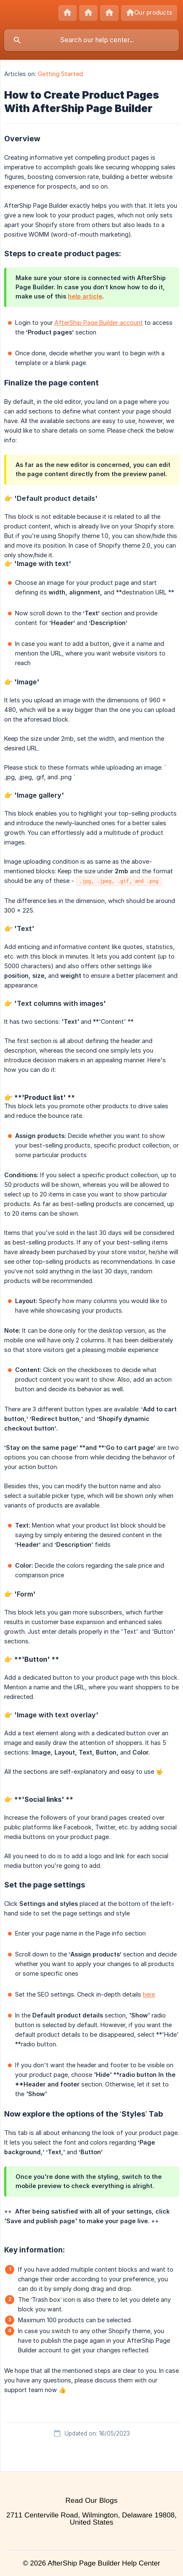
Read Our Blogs (91, 2501)
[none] (67, 13)
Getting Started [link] (60, 73)
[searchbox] (91, 40)
